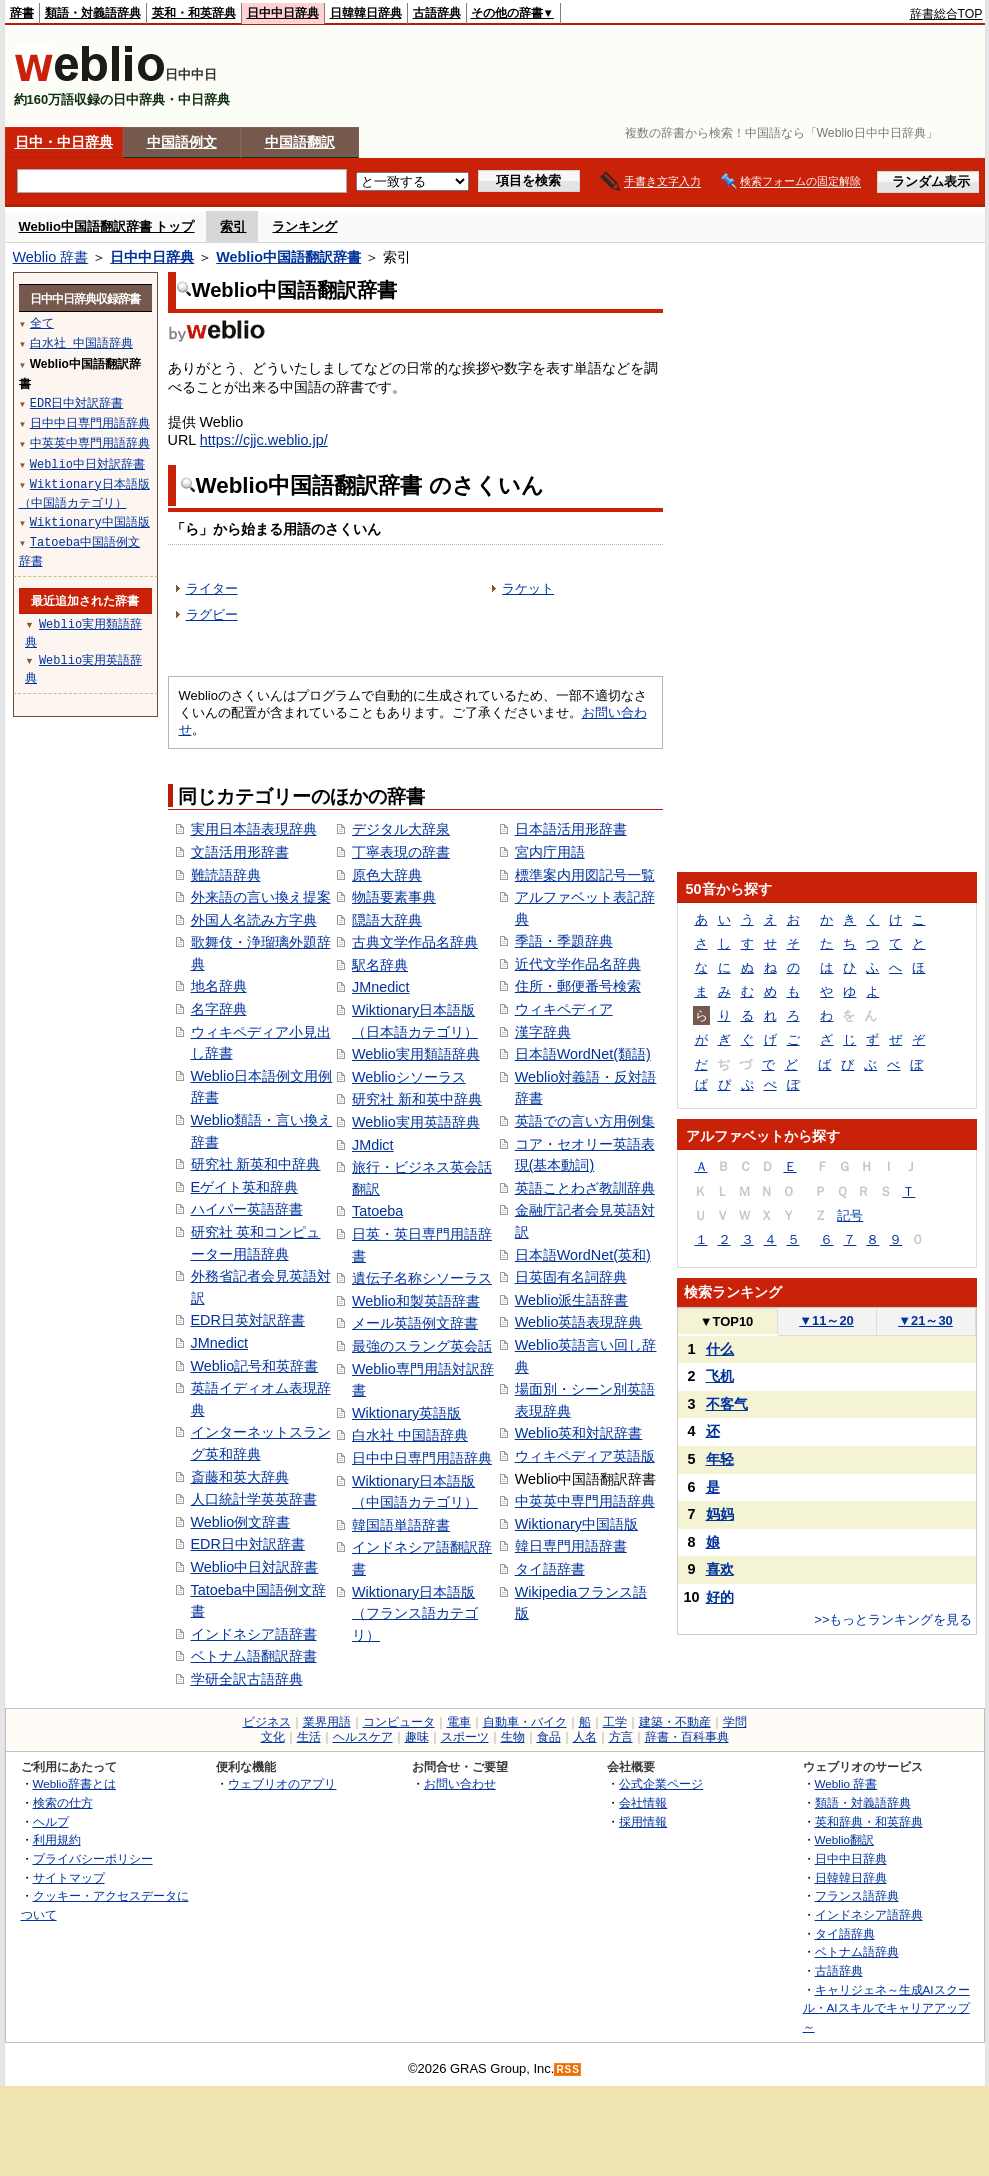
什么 (720, 1349)
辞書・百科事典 (687, 1737)
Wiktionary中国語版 (576, 1524)
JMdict (373, 1145)
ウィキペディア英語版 (585, 1456)
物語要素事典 (394, 897)
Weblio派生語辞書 (572, 1300)
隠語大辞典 (387, 920)
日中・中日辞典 (64, 142)
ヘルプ (51, 1821)
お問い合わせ (460, 1783)
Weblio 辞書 (51, 257)
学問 (735, 1722)
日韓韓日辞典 (366, 13)
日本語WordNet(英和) (583, 1255)
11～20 (826, 1320)
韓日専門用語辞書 (571, 1546)
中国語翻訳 (300, 142)
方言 (621, 1737)
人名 (585, 1737)
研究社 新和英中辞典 (417, 1099)
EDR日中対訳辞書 (248, 1544)
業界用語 (327, 1722)
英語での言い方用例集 (585, 1121)
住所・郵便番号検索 (578, 986)
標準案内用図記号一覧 (585, 875)
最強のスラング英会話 (422, 1346)
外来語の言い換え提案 (261, 897)
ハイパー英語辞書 (247, 1209)
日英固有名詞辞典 (571, 1277)
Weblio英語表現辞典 (579, 1322)
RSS (568, 2069)
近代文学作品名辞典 (578, 964)
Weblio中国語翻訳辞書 (288, 257)
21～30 (925, 1320)
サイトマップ (69, 1877)
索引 (233, 226)
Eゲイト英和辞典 (245, 1187)
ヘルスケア (363, 1737)
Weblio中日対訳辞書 (255, 1567)
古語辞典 (437, 13)
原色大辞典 (387, 875)
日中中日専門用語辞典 (422, 1458)
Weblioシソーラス (409, 1077)
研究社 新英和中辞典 (256, 1164)
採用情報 (643, 1821)
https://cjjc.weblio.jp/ (264, 440)
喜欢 (720, 1569)
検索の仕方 (63, 1802)
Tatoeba (377, 1211)
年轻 (720, 1459)
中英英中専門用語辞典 (585, 1501)
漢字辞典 (543, 1032)
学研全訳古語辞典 (247, 1679)
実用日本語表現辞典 (254, 829)
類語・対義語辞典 (93, 13)
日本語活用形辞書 (571, 829)
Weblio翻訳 (844, 1839)
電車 (459, 1722)
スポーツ (465, 1737)
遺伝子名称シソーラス (422, 1278)
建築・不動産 (675, 1722)
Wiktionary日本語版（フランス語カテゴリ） (415, 1613)
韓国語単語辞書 (401, 1525)
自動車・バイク (525, 1722)
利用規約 (57, 1839)
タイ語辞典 (845, 1933)
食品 (549, 1737)
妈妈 (720, 1514)
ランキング (304, 226)
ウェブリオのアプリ (282, 1783)
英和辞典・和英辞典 (869, 1821)
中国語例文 (182, 142)
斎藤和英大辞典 (240, 1477)
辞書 (22, 13)
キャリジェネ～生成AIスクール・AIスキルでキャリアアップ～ (886, 2008)
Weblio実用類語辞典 (416, 1054)
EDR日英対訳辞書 (248, 1320)
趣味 (417, 1737)
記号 (850, 1215)
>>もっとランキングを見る (893, 1619)
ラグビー (212, 614)
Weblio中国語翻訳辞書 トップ (107, 226)
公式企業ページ (661, 1783)
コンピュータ (399, 1722)
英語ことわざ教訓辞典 (585, 1188)
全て (42, 322)
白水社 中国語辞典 (410, 1435)
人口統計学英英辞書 (254, 1499)
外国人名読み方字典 (254, 920)
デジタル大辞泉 (401, 829)
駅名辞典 (380, 965)
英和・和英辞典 (194, 13)
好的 (720, 1597)
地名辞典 (219, 986)
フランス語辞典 (857, 1895)
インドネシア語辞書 (254, 1634)
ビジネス (267, 1722)
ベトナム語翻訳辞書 (254, 1656)
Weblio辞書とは (74, 1783)
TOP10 (727, 1321)
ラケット (528, 588)
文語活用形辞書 (240, 852)
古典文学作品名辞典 (415, 942)
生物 (513, 1737)
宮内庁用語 (550, 852)
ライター (212, 588)
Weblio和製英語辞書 (416, 1301)
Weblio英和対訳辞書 (579, 1433)
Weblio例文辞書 (241, 1522)
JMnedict (220, 1343)
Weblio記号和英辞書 (255, 1366)
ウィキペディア (564, 1009)
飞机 (720, 1376)
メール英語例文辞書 (415, 1323)
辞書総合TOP (946, 14)
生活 (309, 1737)
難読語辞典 (226, 875)
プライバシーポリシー (93, 1858)
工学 (615, 1722)
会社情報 (643, 1802)
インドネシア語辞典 (869, 1914)
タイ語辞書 (550, 1569)
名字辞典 (219, 1009)
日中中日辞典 (283, 13)
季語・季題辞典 (564, 941)
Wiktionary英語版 (406, 1413)
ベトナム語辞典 (857, 1951)
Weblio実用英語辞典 (416, 1122)
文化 (273, 1737)
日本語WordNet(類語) (583, 1054)
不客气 (727, 1404)
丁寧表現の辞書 (401, 852)
